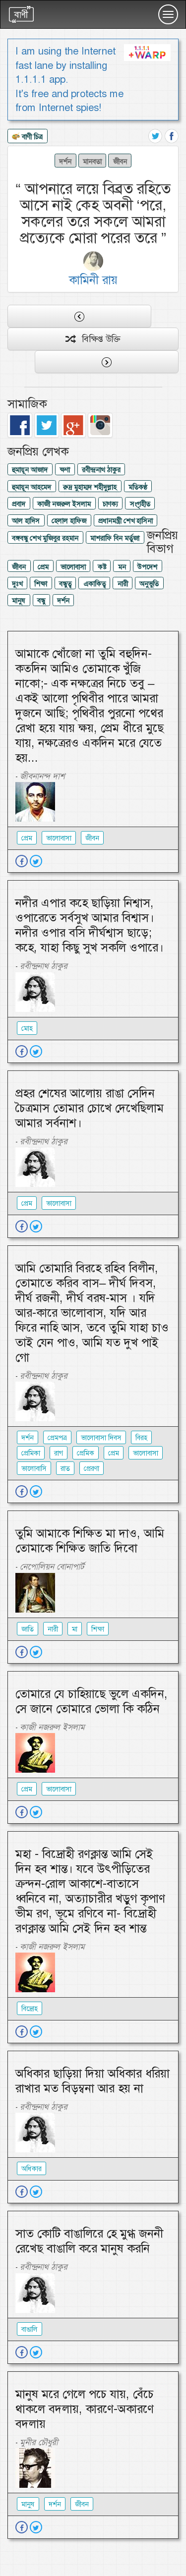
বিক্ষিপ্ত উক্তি (93, 339)
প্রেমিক (85, 1453)
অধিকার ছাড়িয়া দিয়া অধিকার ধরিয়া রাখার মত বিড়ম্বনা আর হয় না (92, 2081)
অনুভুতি (149, 583)
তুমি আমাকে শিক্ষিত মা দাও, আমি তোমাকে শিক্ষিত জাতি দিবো (89, 1541)
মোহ (27, 1028)
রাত (65, 1468)
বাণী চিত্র (27, 137)
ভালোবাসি (34, 1468)
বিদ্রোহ (29, 2008)
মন (122, 566)
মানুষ (18, 600)
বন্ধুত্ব (65, 583)
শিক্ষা (40, 583)
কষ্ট (102, 566)
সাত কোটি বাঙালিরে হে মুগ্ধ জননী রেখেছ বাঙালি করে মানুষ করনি (89, 2241)
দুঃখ (17, 583)
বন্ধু (41, 600)
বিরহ (141, 1437)
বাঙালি (29, 2329)
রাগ (58, 1453)
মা (74, 1628)
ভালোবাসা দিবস (101, 1437)
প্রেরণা (91, 1468)
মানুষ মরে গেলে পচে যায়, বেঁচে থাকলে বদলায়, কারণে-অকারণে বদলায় (84, 2409)
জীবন (120, 161)
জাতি (27, 1628)
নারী (123, 583)
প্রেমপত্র (57, 1437)
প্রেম (43, 566)
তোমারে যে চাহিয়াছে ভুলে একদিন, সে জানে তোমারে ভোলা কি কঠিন (91, 1701)
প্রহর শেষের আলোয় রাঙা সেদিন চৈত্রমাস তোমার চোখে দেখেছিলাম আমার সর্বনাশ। (89, 1108)
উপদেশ (147, 566)
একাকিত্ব (94, 583)
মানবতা (92, 161)
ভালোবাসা (73, 566)
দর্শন (65, 161)
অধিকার (31, 2168)
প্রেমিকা (30, 1453)
